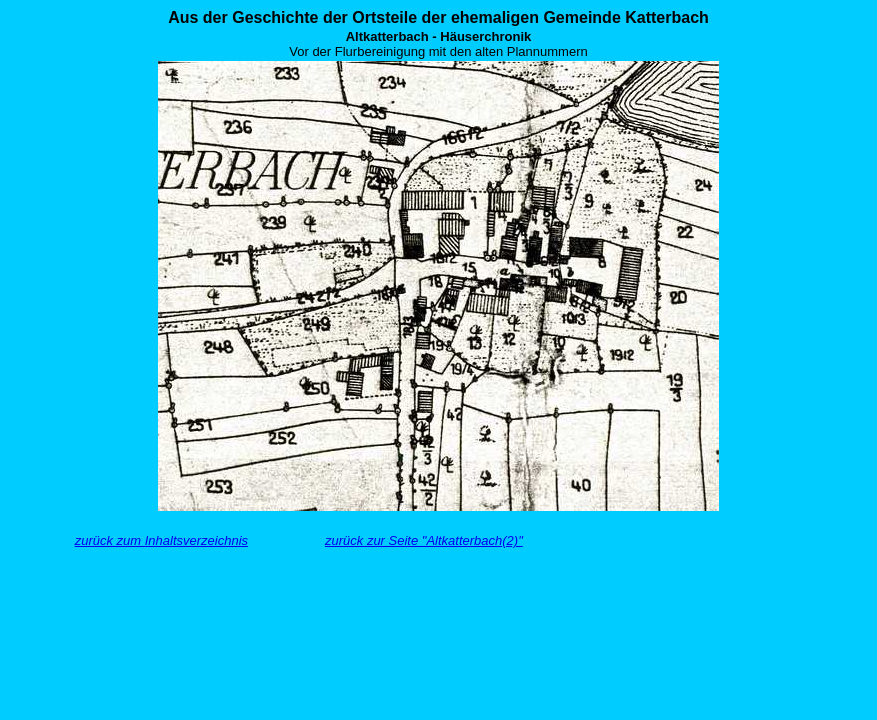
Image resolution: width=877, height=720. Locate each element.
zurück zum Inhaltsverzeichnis (161, 540)
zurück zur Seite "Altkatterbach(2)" (424, 540)
